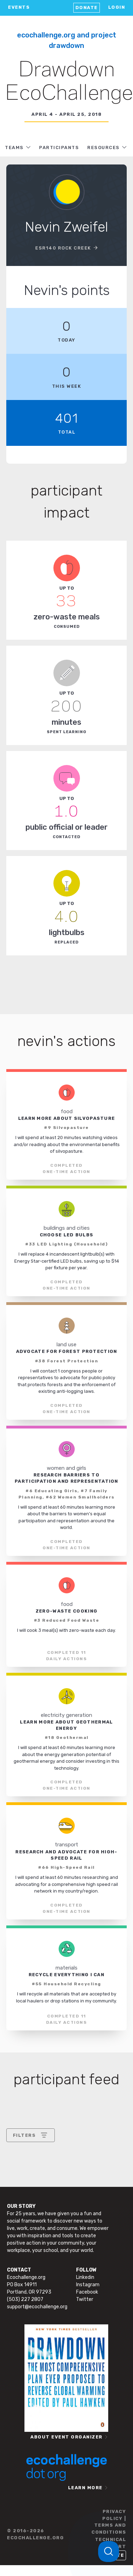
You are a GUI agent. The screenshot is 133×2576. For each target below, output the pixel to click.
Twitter (84, 2299)
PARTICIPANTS (59, 147)
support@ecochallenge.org (37, 2307)
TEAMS (14, 147)
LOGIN (116, 7)
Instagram (87, 2285)
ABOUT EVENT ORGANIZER (66, 2437)
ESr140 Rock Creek (63, 248)
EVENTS (19, 7)
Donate (86, 7)
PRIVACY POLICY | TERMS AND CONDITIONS (108, 2522)
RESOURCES (103, 147)
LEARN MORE (85, 2487)
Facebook (87, 2292)
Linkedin (85, 2277)
